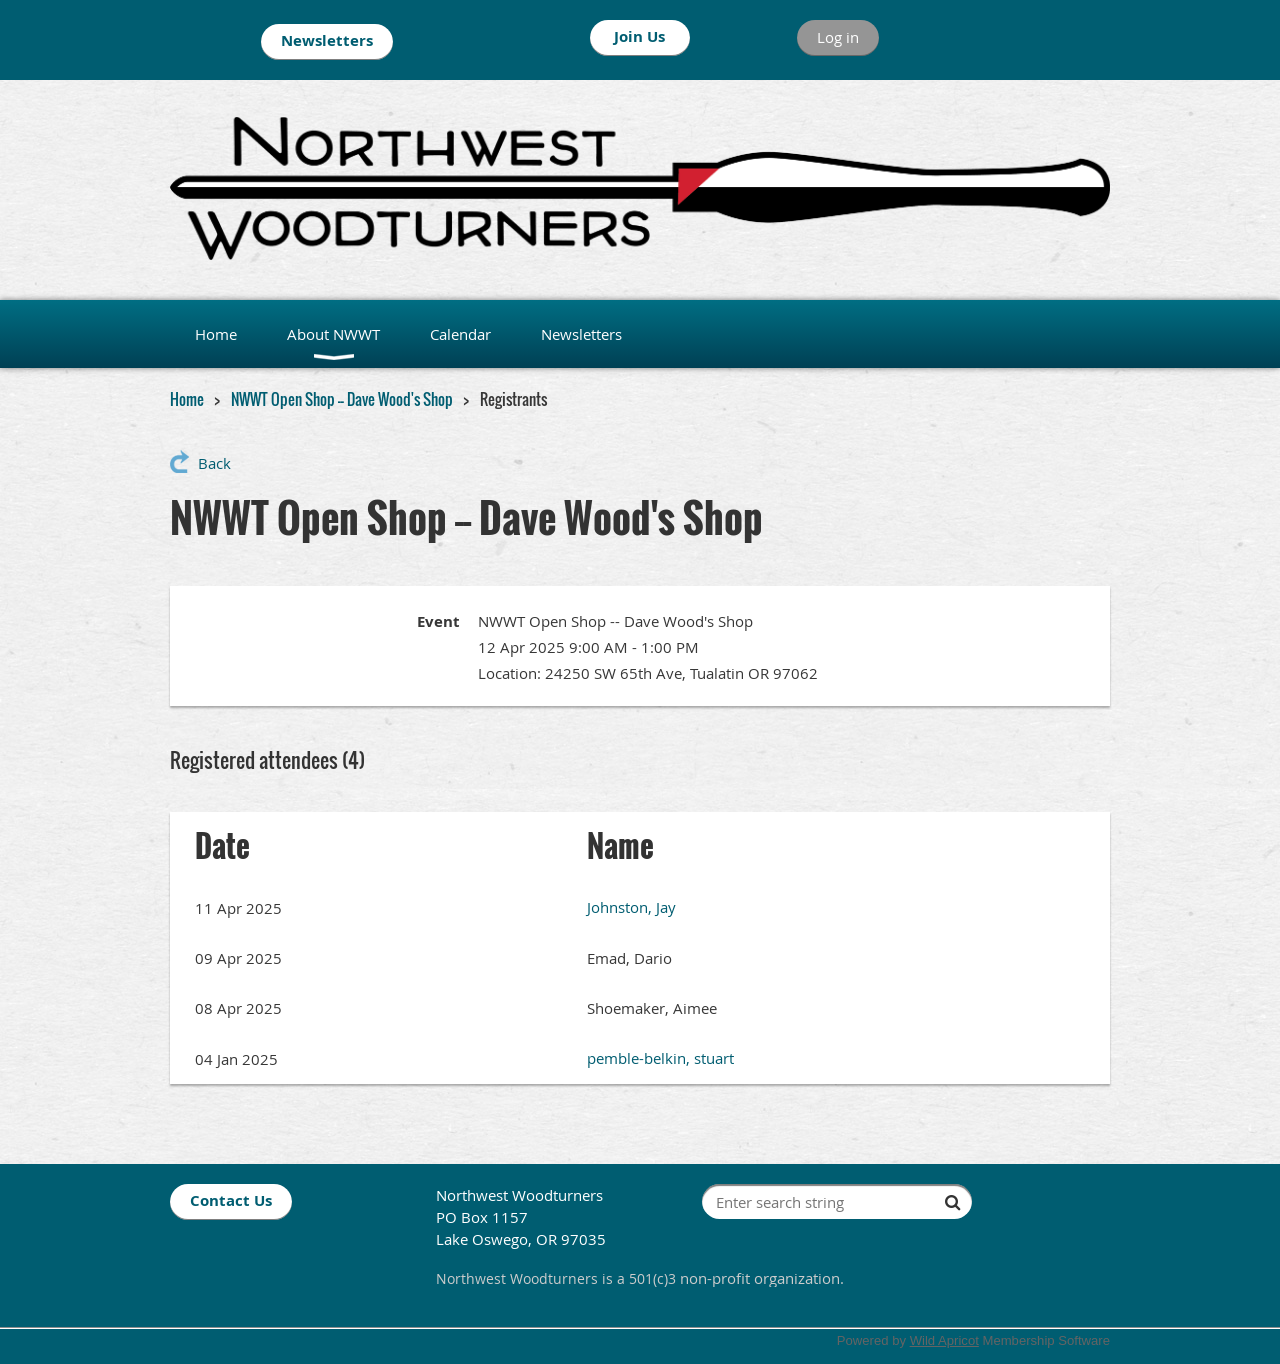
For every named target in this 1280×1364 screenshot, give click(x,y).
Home (187, 399)
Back (214, 463)
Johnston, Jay (631, 907)
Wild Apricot (944, 1340)
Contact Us (231, 1200)
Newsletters (327, 40)
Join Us (639, 36)
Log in (838, 37)
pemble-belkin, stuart (660, 1058)
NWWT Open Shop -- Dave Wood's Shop (342, 399)
